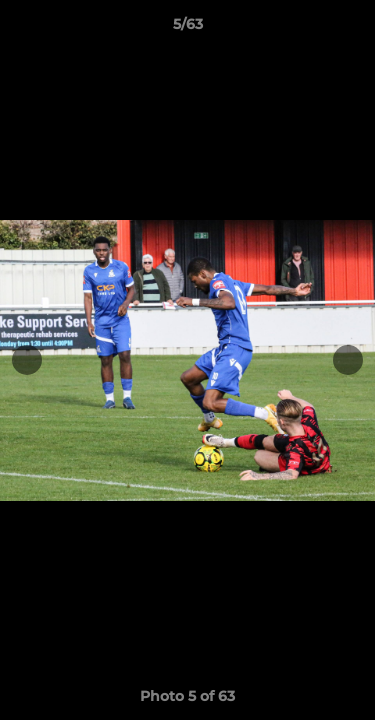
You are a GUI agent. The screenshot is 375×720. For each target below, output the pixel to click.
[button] (351, 29)
